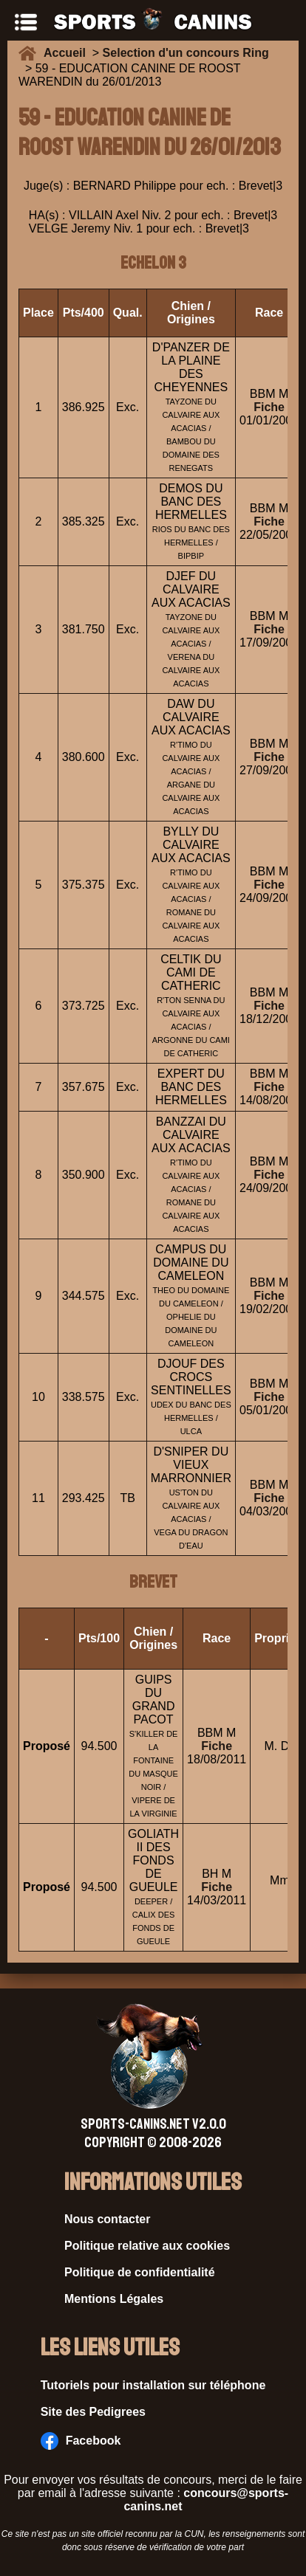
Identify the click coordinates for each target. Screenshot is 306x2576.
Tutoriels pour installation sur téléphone (153, 2385)
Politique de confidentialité (139, 2272)
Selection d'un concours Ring (186, 53)
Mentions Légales (113, 2299)
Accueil (68, 53)
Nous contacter (107, 2219)
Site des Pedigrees (93, 2411)
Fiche (269, 407)
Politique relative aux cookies (147, 2245)
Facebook (81, 2441)
